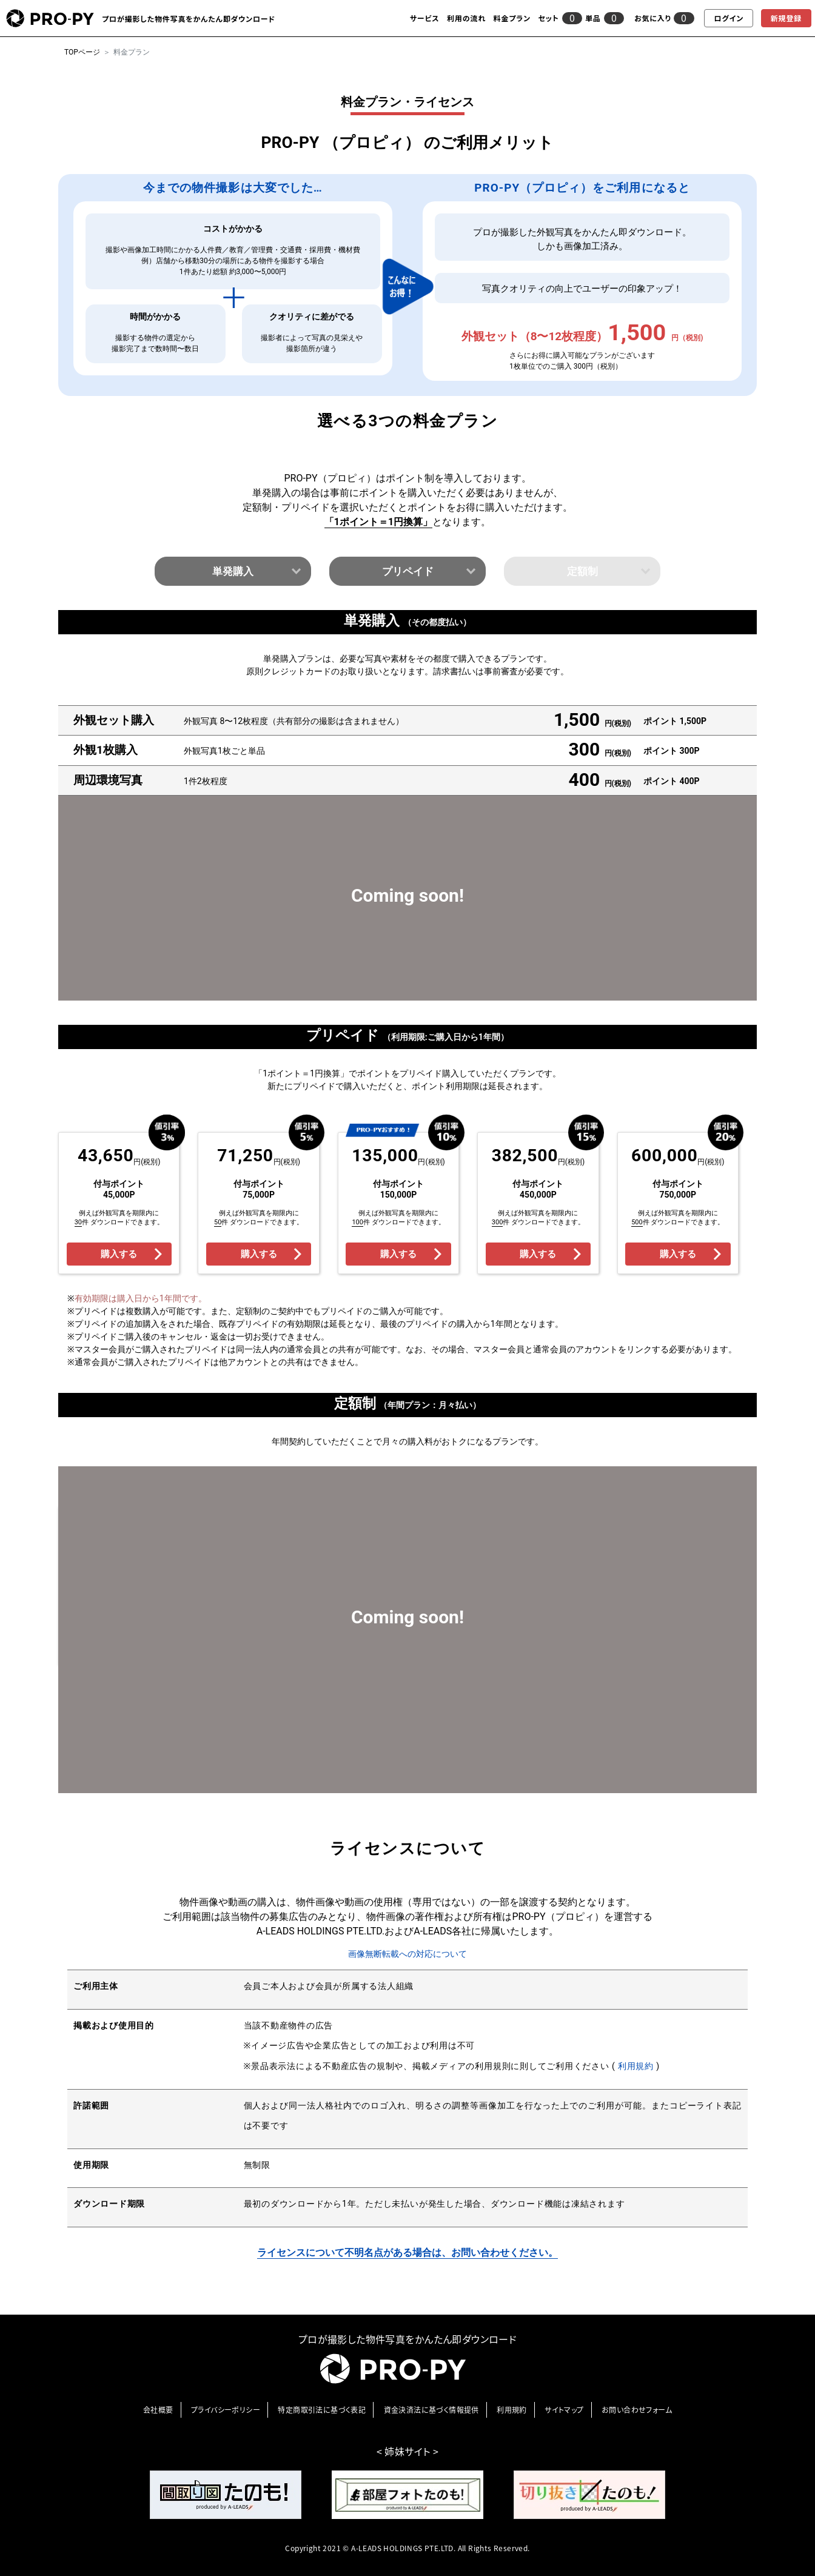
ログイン (728, 18)
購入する (119, 1254)
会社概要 (158, 2409)
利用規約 (637, 2066)
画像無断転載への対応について (407, 1954)
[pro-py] (50, 18)
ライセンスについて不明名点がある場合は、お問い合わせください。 (407, 2252)
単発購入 (232, 571)
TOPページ (82, 52)
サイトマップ (564, 2409)
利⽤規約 (512, 2409)
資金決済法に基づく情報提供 (431, 2409)
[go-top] (726, 2388)
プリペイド (408, 571)
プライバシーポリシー (225, 2409)
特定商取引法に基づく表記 (322, 2409)
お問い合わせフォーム (637, 2409)
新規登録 (786, 18)
